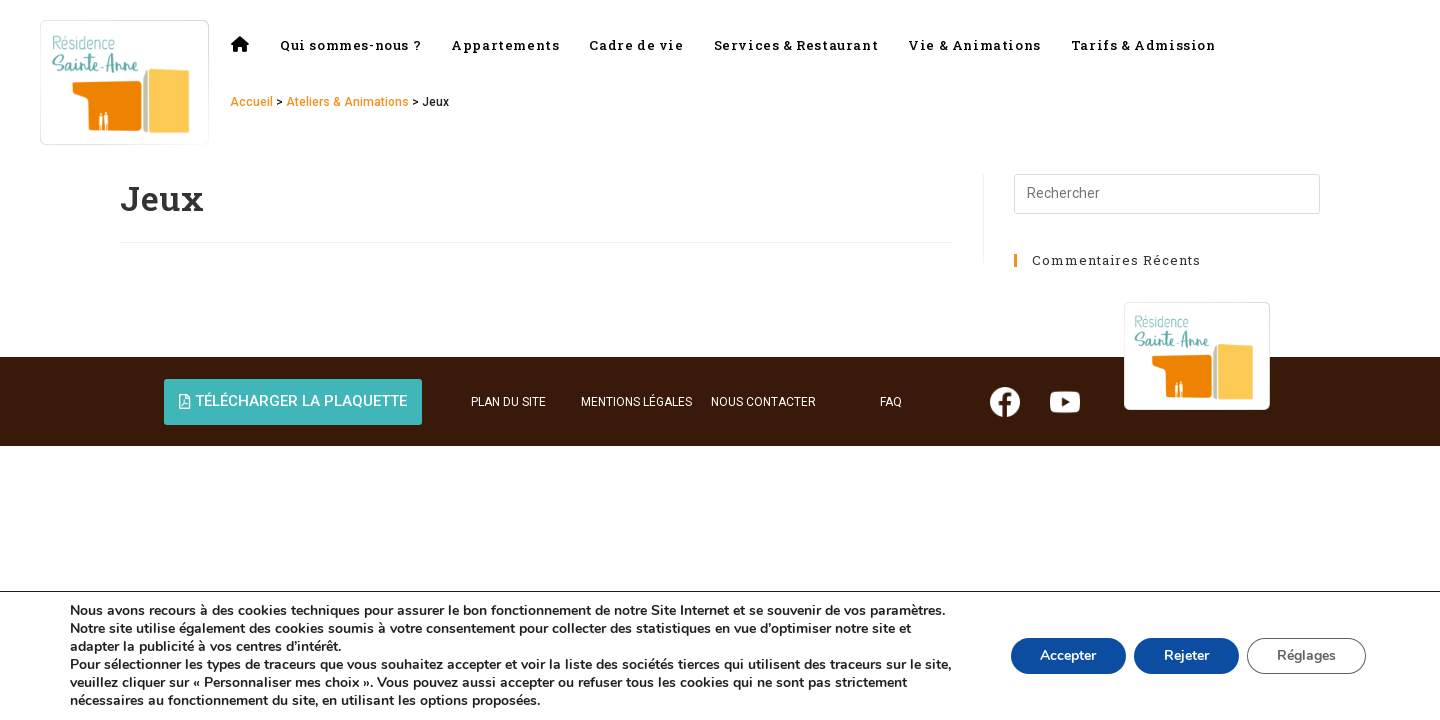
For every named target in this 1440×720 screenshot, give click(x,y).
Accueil (251, 102)
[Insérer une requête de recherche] (1167, 194)
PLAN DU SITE (508, 402)
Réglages (1306, 655)
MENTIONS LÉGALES (636, 402)
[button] (293, 402)
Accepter (1068, 655)
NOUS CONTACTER (763, 402)
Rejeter (1186, 655)
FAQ (891, 402)
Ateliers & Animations (347, 102)
